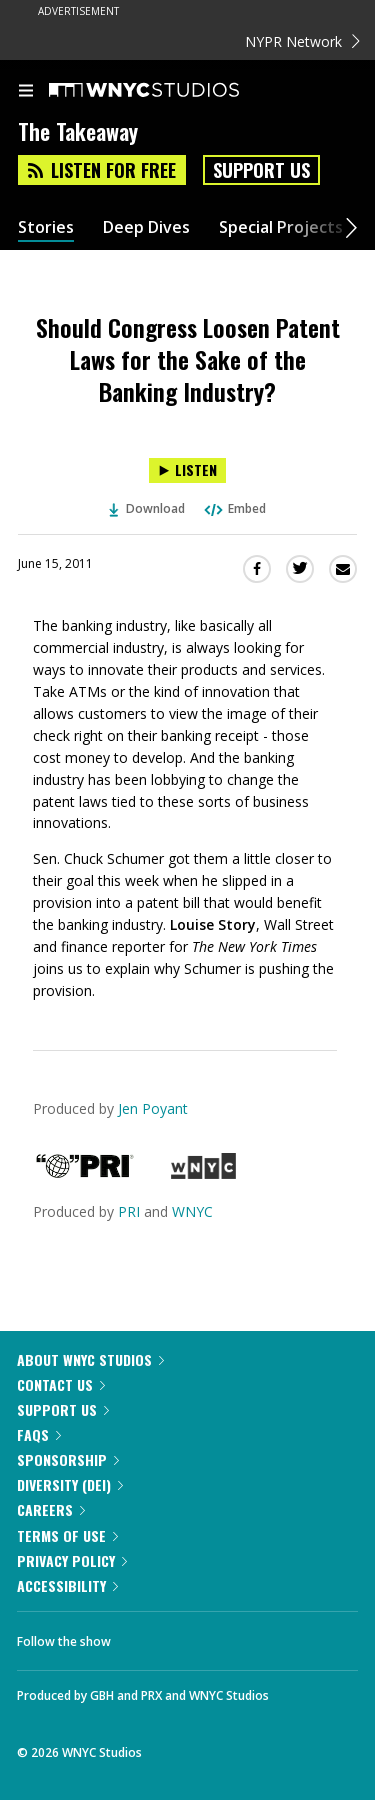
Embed (234, 508)
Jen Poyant (153, 1108)
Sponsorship (68, 1459)
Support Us (261, 170)
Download (147, 508)
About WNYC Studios (90, 1359)
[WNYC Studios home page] (169, 91)
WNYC (192, 1211)
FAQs (39, 1434)
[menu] (26, 92)
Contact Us (61, 1384)
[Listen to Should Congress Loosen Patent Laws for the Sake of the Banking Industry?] (187, 470)
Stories (46, 227)
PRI (129, 1211)
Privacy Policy (72, 1560)
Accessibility (67, 1585)
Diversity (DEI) (70, 1484)
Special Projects (281, 227)
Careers (51, 1509)
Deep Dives (146, 227)
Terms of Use (67, 1535)
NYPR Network (302, 41)
